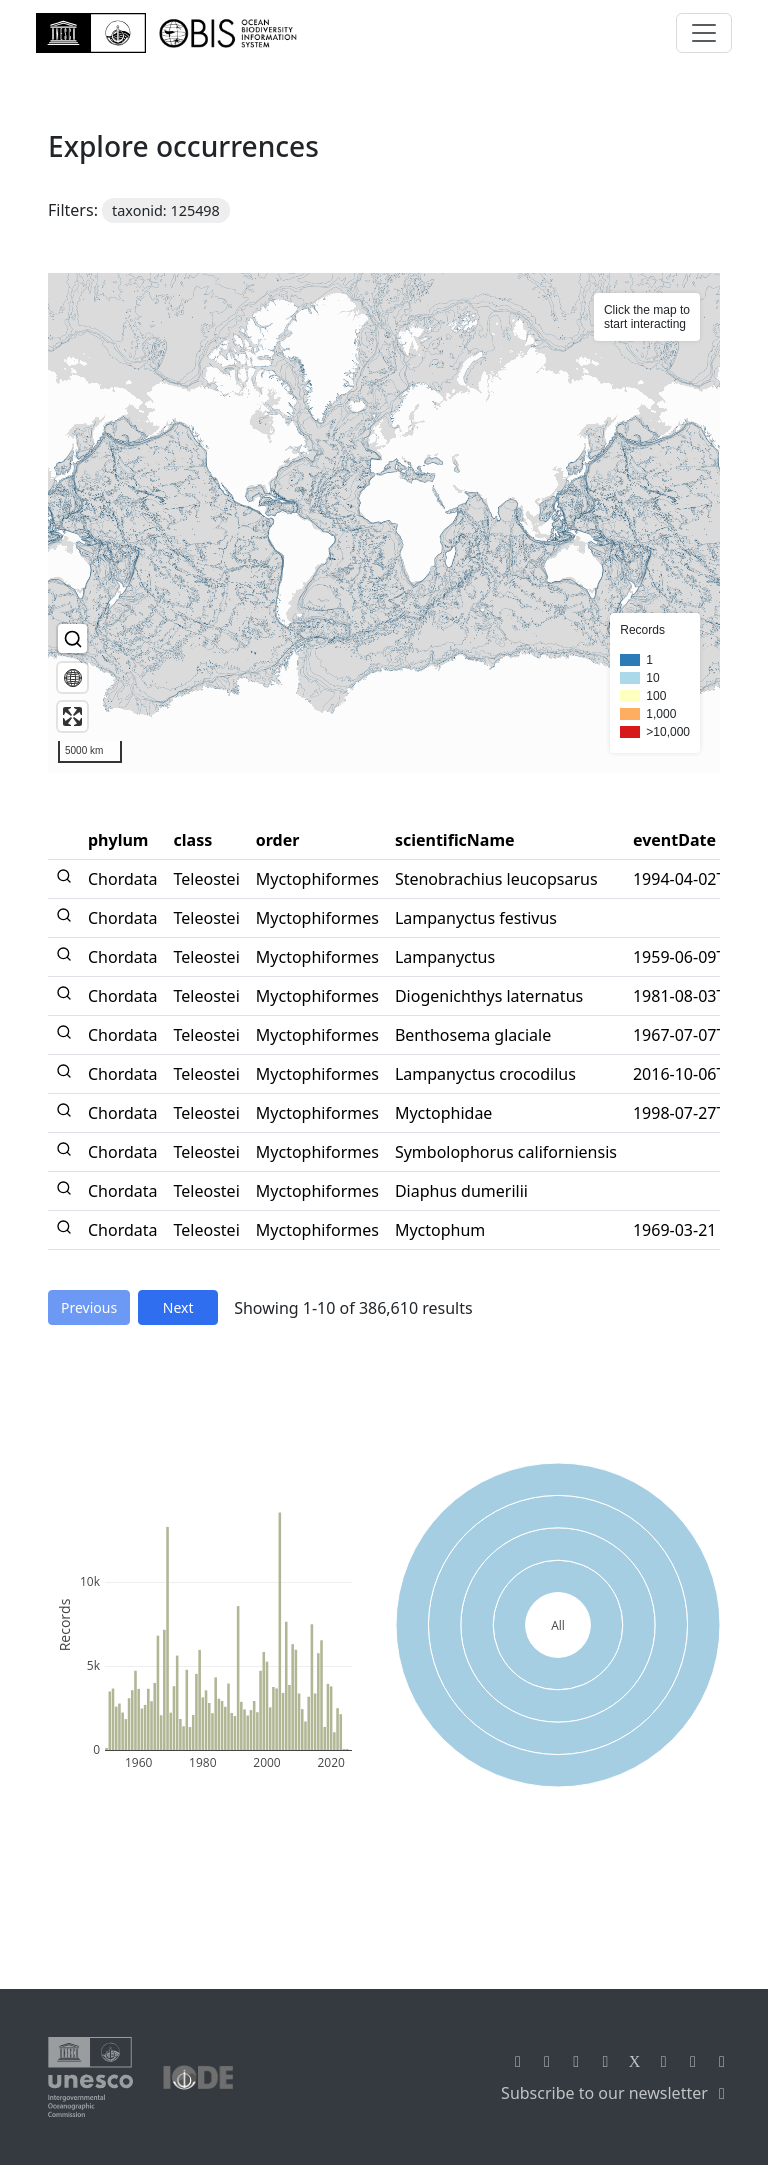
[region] (384, 523)
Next (178, 1307)
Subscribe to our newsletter (616, 2093)
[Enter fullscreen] (72, 716)
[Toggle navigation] (704, 33)
